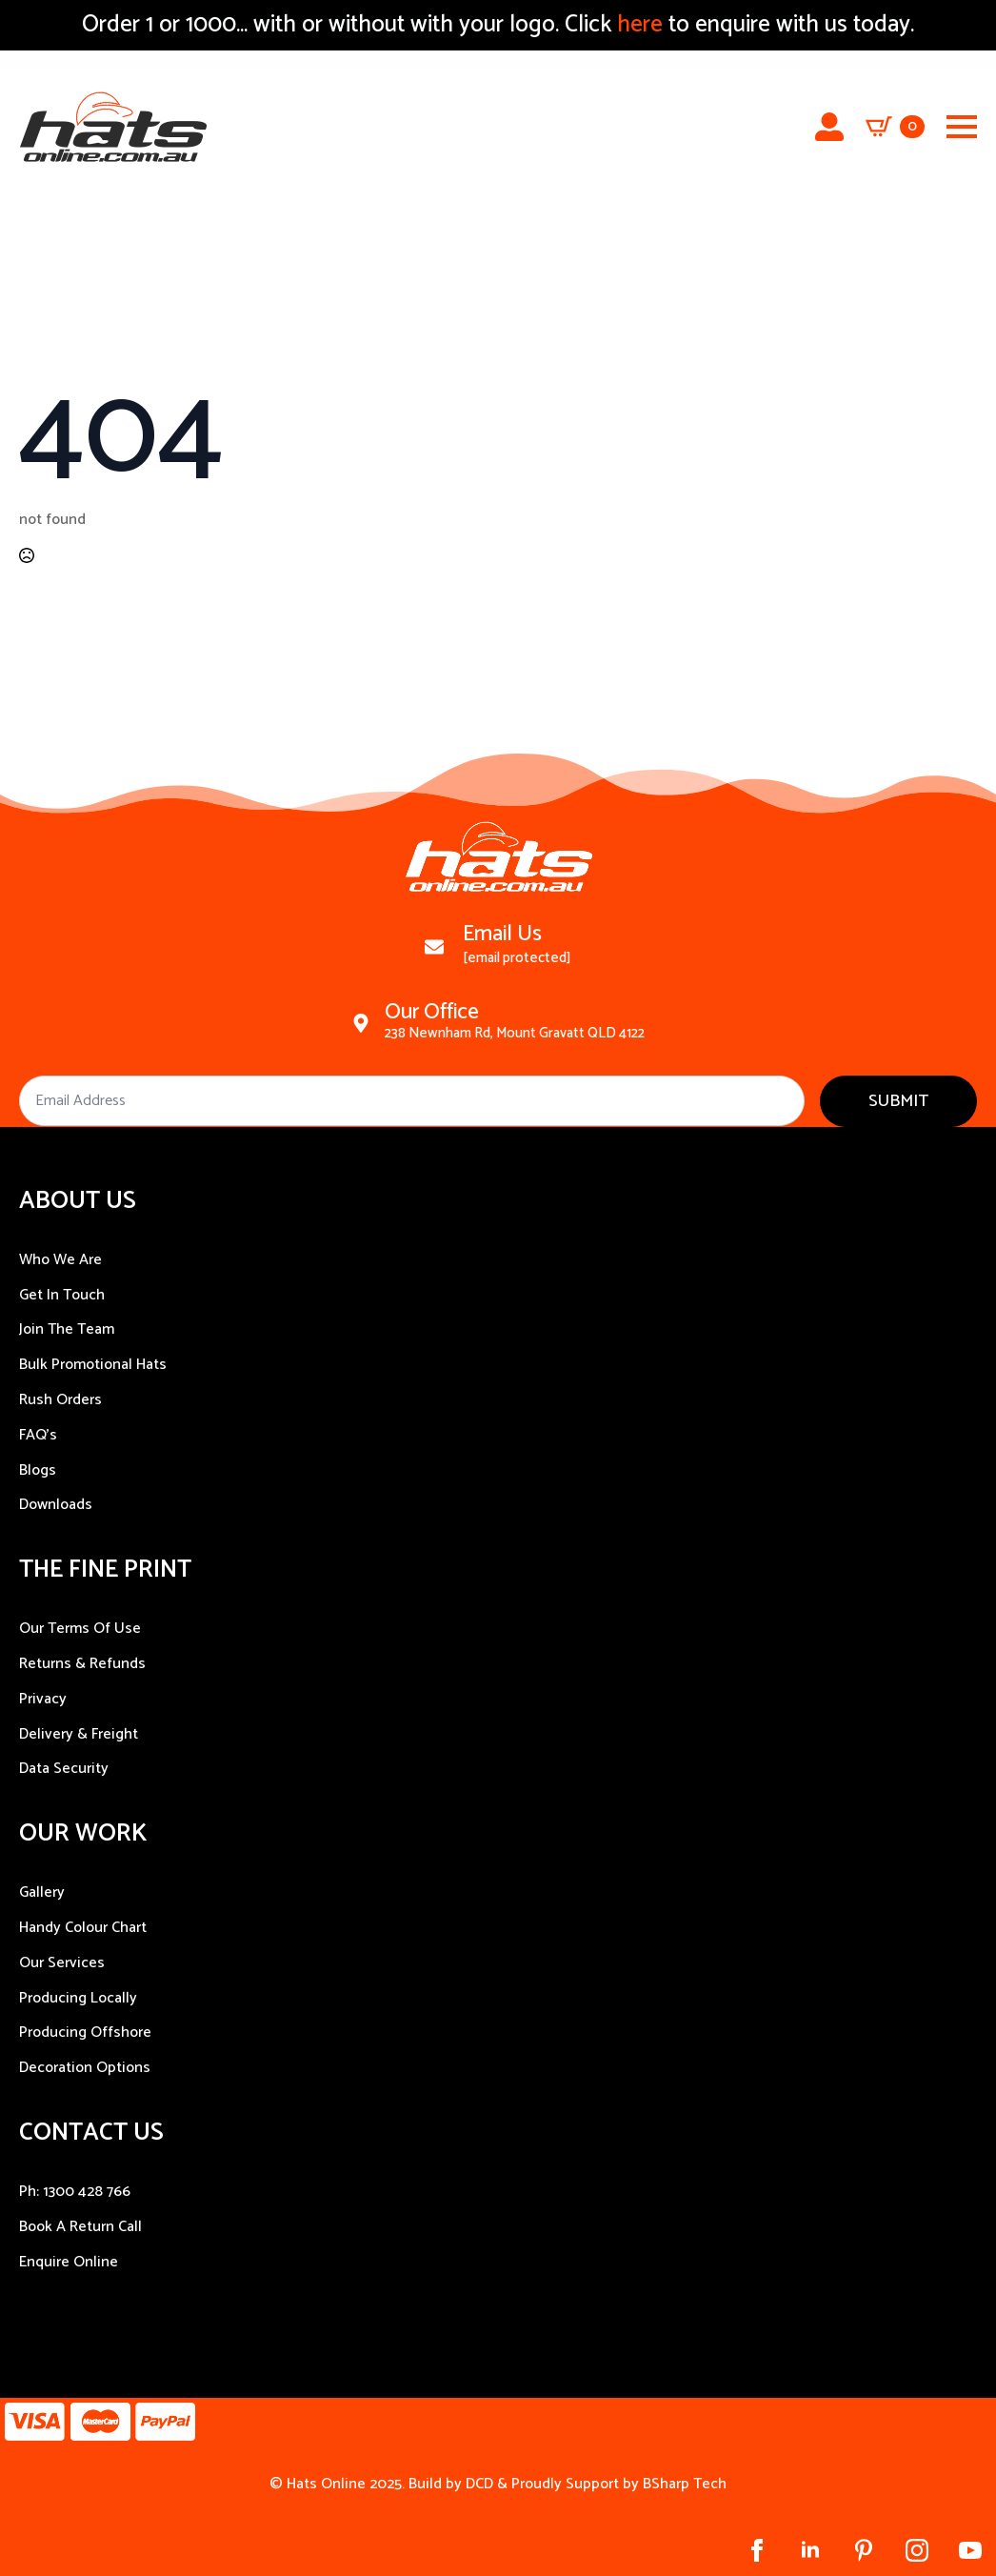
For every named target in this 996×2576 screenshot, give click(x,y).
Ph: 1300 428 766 (74, 2191)
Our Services (62, 1963)
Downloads (55, 1505)
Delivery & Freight (78, 1734)
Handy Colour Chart (83, 1928)
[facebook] (757, 2550)
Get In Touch (62, 1295)
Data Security (64, 1768)
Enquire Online (68, 2262)
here (637, 25)
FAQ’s (38, 1435)
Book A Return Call (80, 2227)
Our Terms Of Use (80, 1628)
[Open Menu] (961, 126)
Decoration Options (84, 2068)
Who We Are (60, 1260)
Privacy (43, 1699)
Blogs (37, 1470)
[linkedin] (810, 2550)
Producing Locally (78, 1998)
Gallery (42, 1892)
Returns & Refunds (82, 1664)
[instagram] (917, 2550)
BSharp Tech (685, 2484)
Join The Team (66, 1329)
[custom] (864, 2550)
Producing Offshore (85, 2032)
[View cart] (895, 126)
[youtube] (970, 2550)
